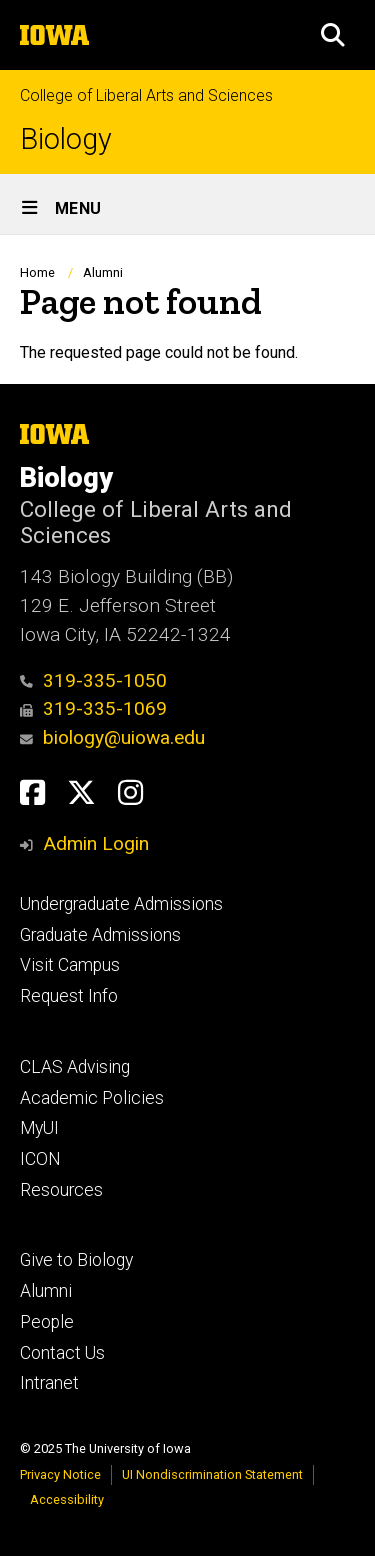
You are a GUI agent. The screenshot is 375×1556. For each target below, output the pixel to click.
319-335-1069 (93, 708)
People (47, 1322)
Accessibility (67, 1499)
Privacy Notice (60, 1474)
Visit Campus (70, 965)
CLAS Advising (75, 1067)
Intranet (49, 1383)
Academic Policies (92, 1098)
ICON (40, 1159)
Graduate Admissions (100, 935)
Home (37, 272)
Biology (66, 139)
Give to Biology (76, 1260)
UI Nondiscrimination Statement (212, 1474)
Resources (61, 1190)
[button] (333, 35)
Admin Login (96, 843)
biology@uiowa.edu (112, 737)
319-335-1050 (93, 680)
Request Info (69, 996)
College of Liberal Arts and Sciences (146, 95)
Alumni (103, 272)
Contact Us (62, 1353)
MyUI (39, 1128)
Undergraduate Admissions (121, 904)
